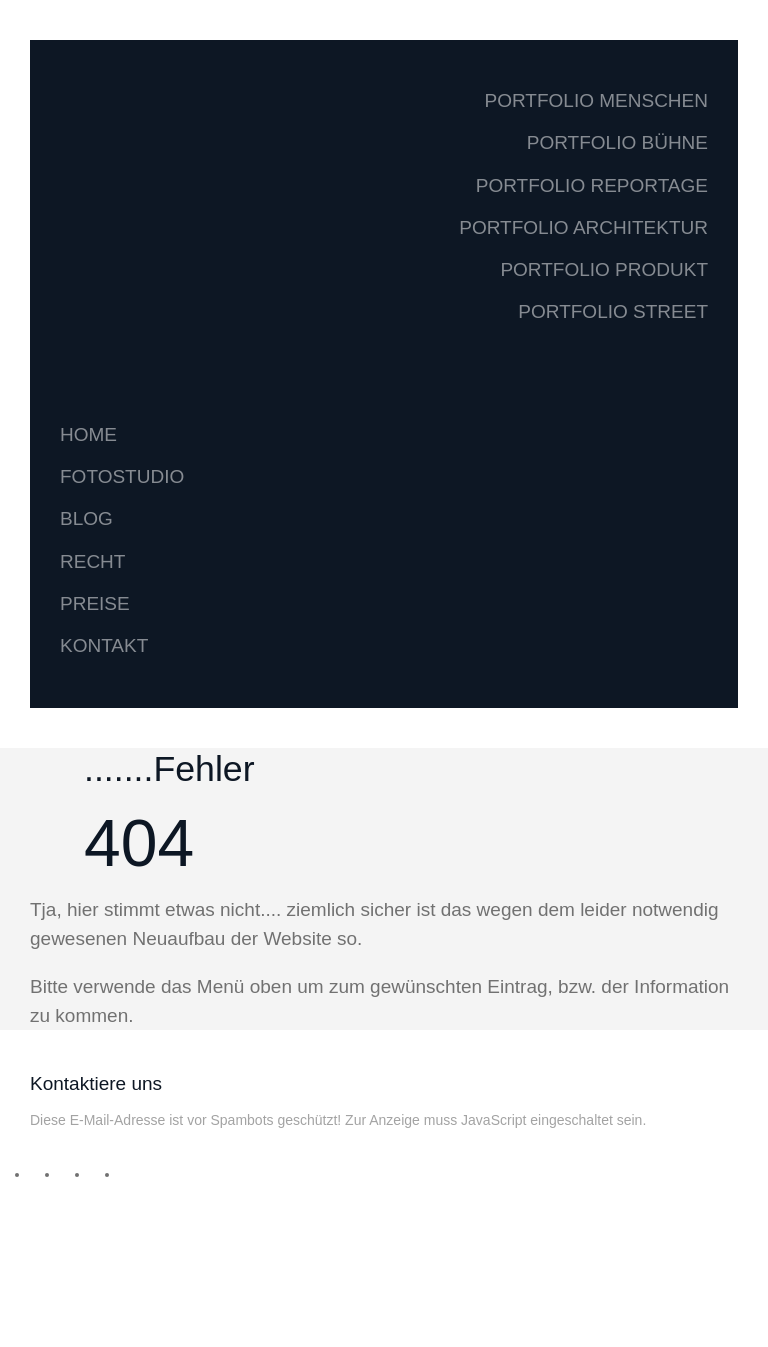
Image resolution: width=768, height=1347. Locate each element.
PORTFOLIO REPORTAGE (592, 185)
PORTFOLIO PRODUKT (604, 269)
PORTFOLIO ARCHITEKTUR (583, 227)
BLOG (86, 518)
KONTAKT (104, 645)
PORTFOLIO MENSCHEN (596, 100)
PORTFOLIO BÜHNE (617, 142)
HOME (88, 434)
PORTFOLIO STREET (613, 311)
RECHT (92, 561)
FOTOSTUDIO (122, 476)
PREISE (95, 603)
